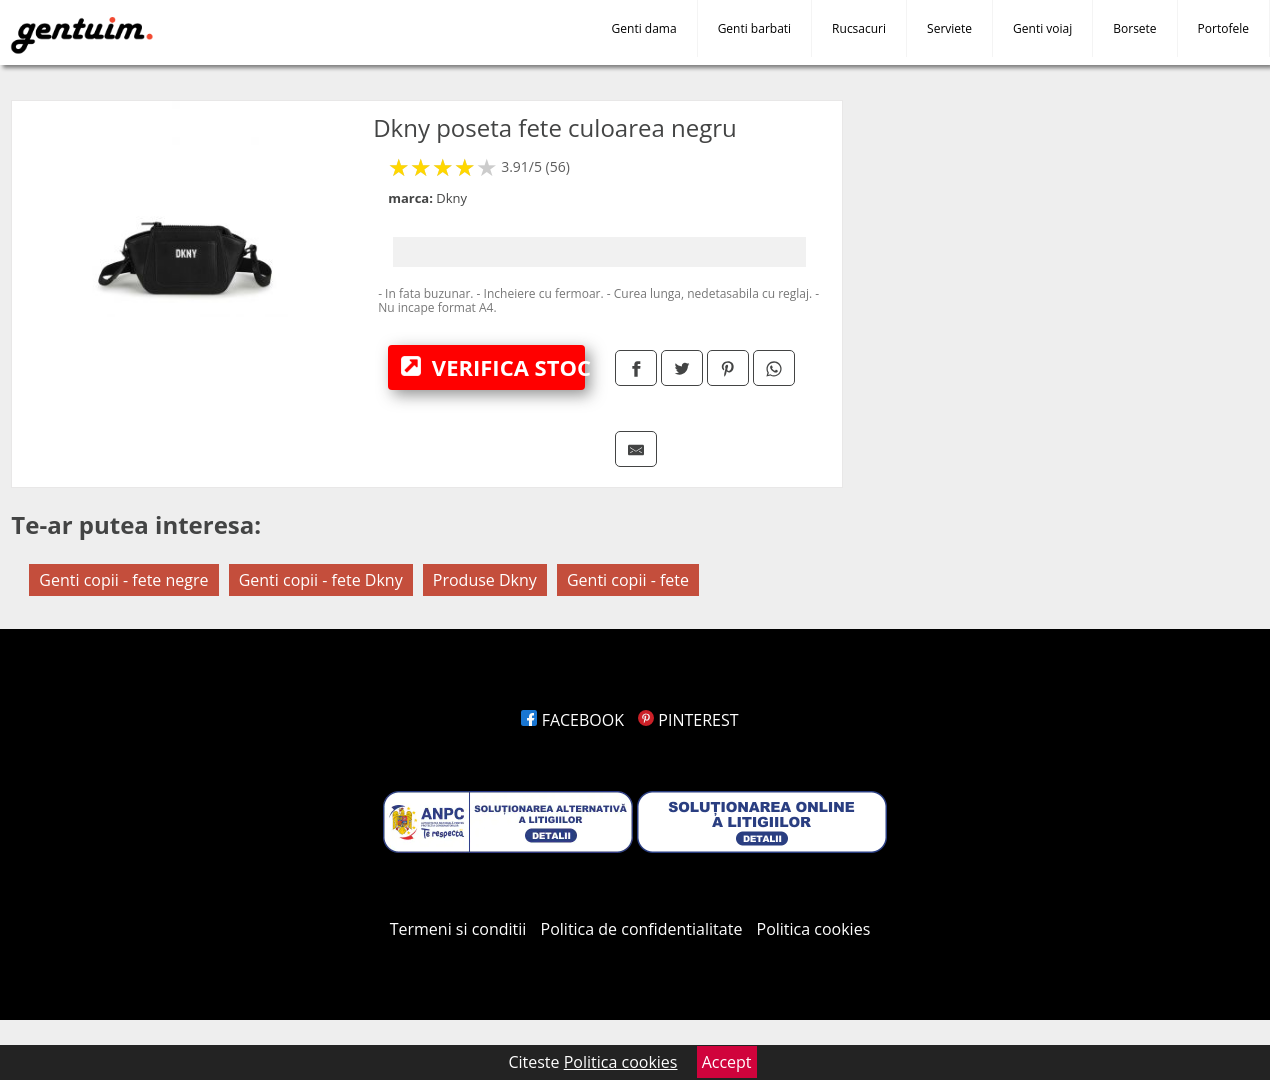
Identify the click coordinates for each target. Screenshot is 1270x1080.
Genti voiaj (1042, 28)
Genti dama (644, 28)
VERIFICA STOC (492, 367)
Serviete (949, 28)
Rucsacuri (859, 28)
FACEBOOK (572, 720)
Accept (727, 1062)
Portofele (1223, 28)
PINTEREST (688, 720)
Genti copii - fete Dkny (321, 580)
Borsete (1134, 28)
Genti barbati (754, 28)
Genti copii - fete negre (123, 580)
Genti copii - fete (628, 580)
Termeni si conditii (458, 929)
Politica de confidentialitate (642, 929)
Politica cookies (814, 929)
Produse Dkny (485, 580)
